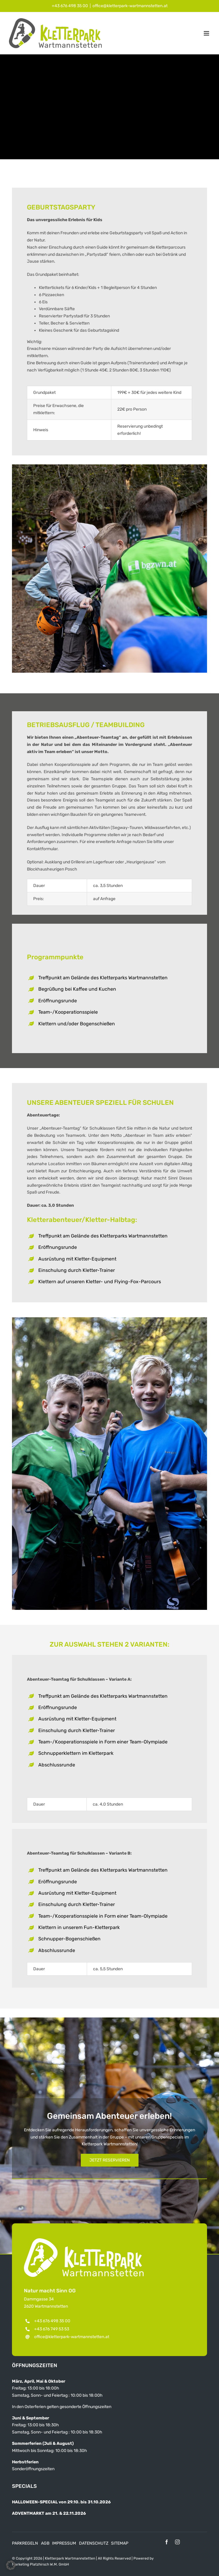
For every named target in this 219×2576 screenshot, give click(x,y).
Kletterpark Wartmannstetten (70, 2558)
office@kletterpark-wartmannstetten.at (130, 5)
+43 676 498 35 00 (70, 5)
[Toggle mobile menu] (207, 33)
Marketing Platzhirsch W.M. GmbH (40, 2564)
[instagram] (177, 2542)
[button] (11, 2565)
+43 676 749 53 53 (51, 2329)
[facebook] (166, 2542)
